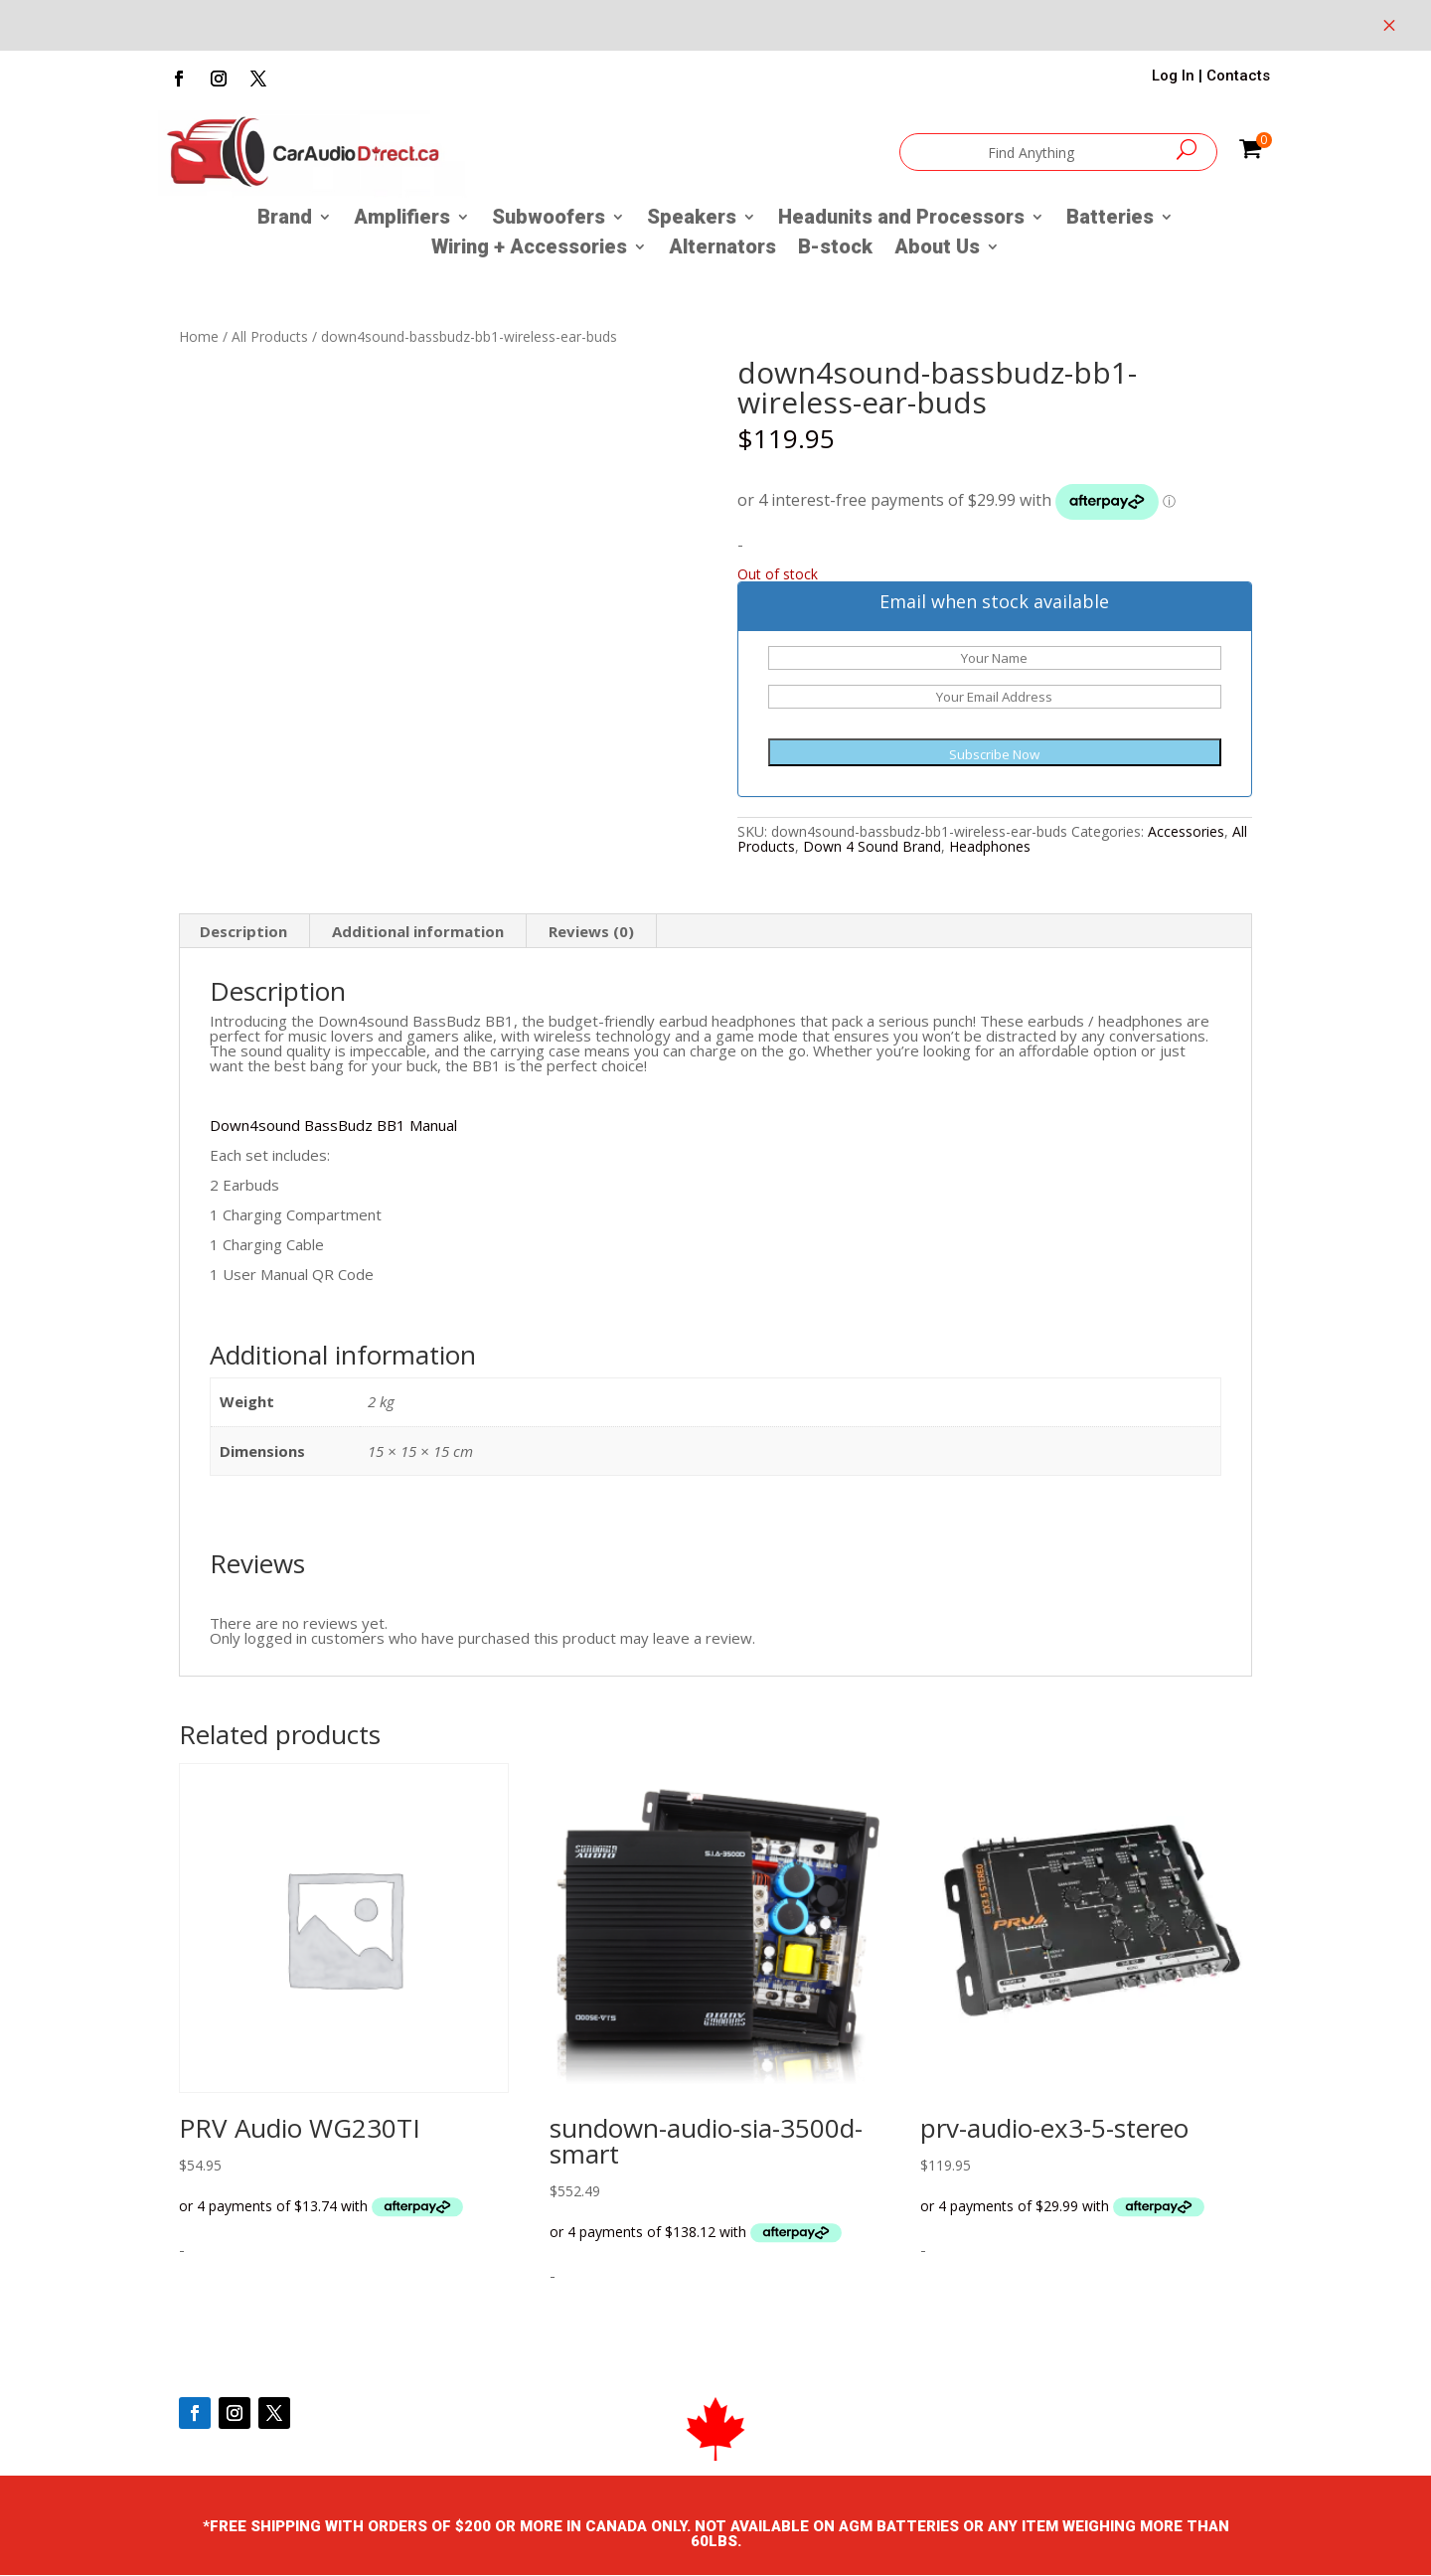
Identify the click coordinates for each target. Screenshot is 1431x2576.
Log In (1173, 75)
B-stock (835, 249)
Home (199, 336)
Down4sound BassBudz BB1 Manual (333, 1125)
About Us (937, 249)
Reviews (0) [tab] (591, 931)
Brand (284, 219)
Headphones (990, 846)
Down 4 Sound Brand (872, 846)
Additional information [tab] (418, 931)
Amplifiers (402, 219)
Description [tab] (243, 931)
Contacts (1238, 75)
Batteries (1110, 219)
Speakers (691, 219)
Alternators (722, 249)
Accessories (1186, 831)
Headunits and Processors (901, 219)
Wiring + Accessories (529, 249)
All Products (270, 336)
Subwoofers (548, 219)
